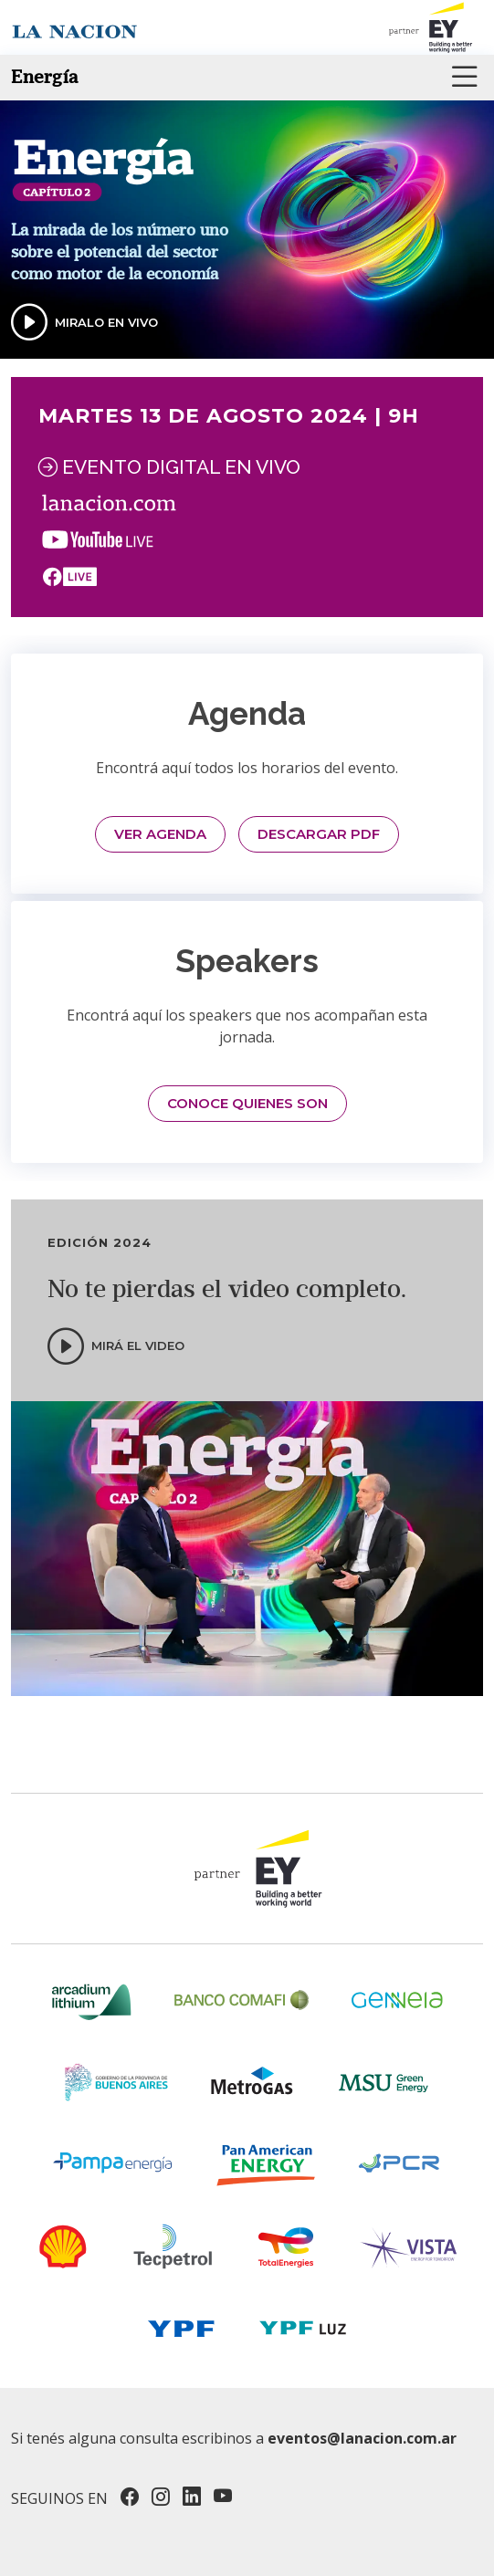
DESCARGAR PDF (319, 834)
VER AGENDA (160, 834)
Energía (45, 77)
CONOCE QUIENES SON (247, 1103)
